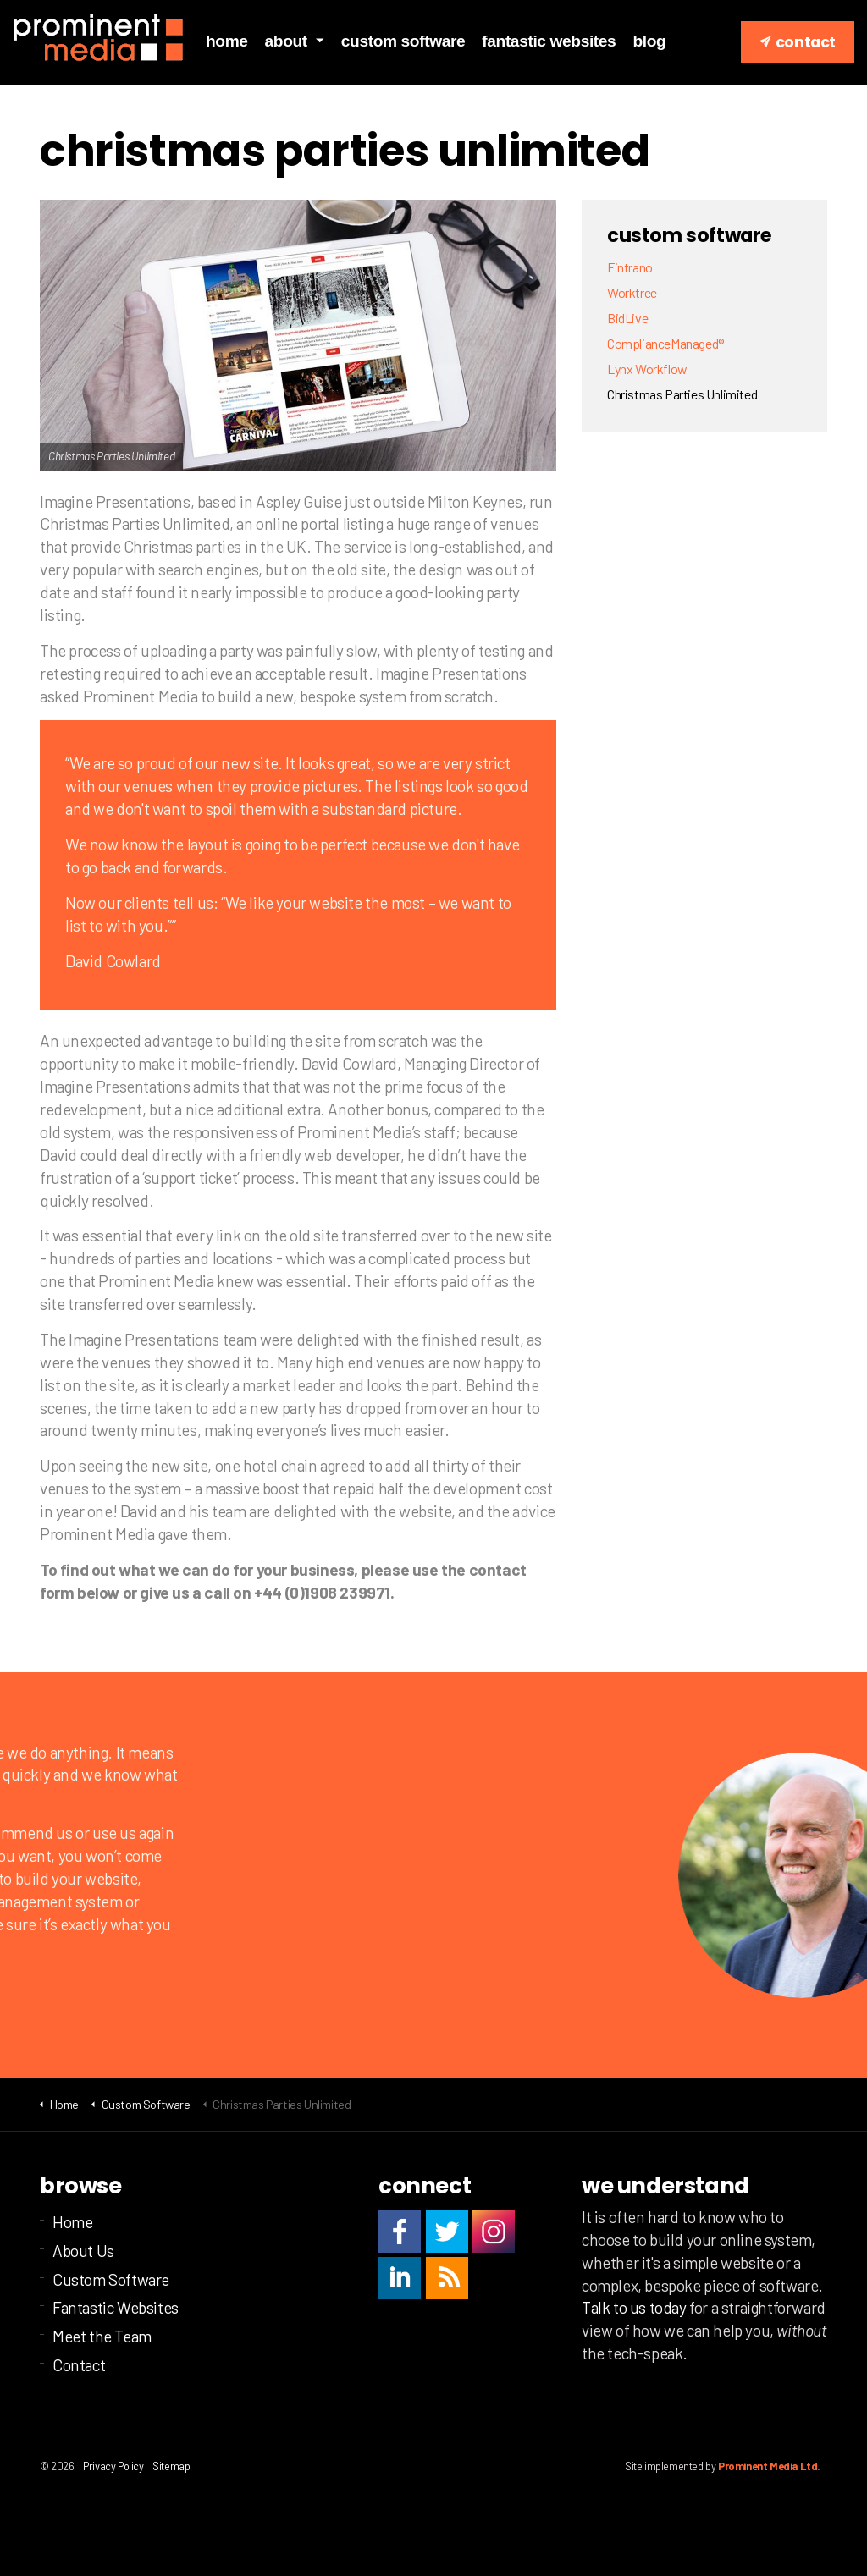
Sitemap (171, 2466)
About (286, 41)
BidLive (627, 318)
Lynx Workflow (647, 369)
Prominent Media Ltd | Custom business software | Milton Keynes (99, 38)
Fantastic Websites (549, 41)
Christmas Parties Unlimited (682, 394)
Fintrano (630, 267)
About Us (83, 2250)
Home (227, 41)
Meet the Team (102, 2336)
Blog (648, 41)
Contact (797, 42)
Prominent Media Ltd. (769, 2466)
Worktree (632, 292)
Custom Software (403, 41)
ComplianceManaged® (665, 343)
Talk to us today (634, 2307)
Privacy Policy (113, 2466)
